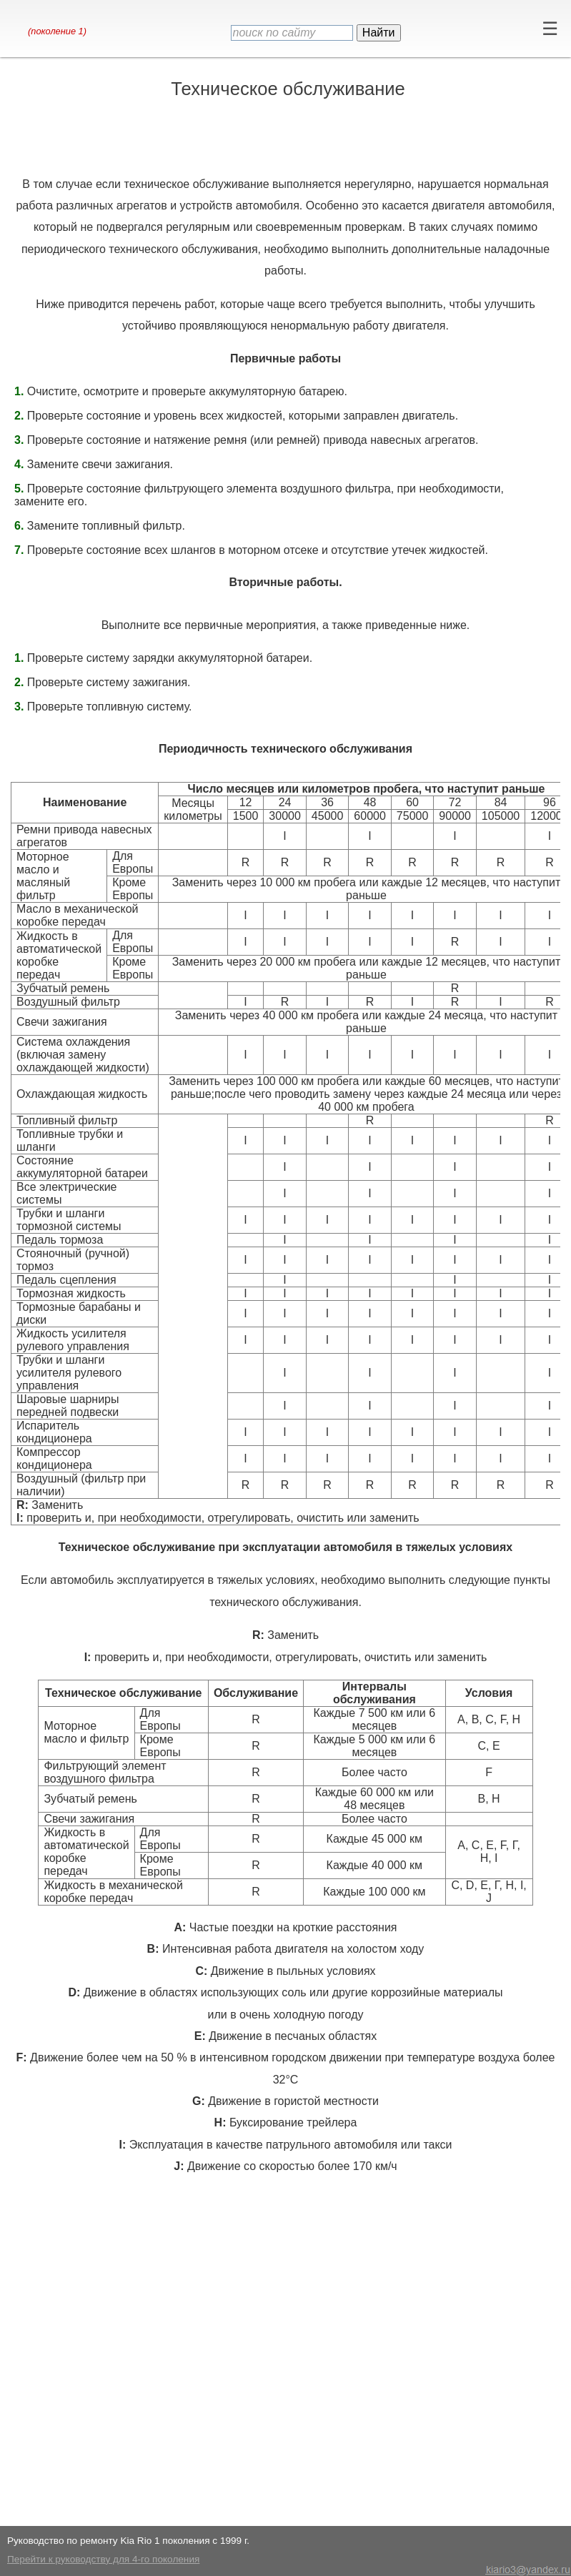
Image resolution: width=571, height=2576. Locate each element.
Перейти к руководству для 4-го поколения (103, 2559)
